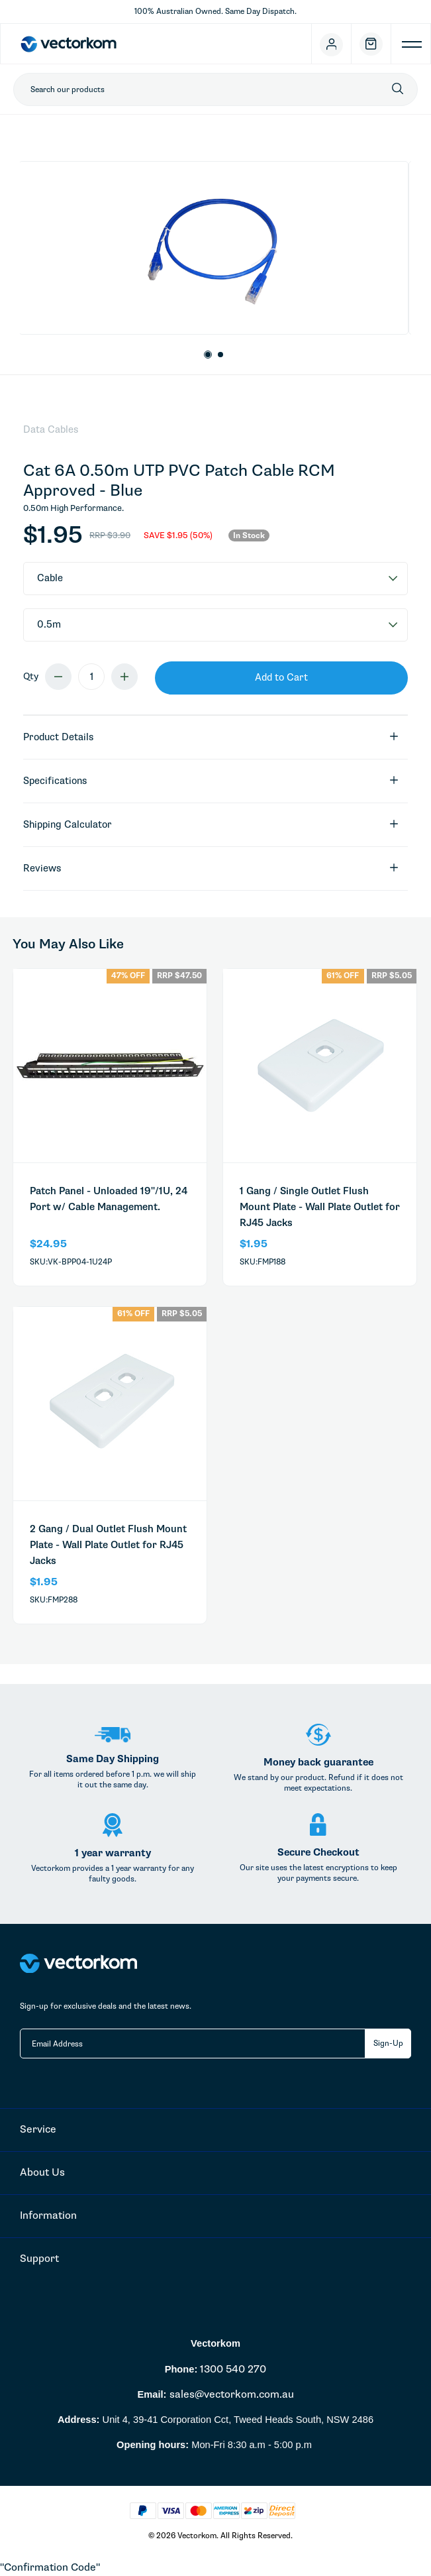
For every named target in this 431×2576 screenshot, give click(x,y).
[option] (213, 248)
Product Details (210, 737)
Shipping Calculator (210, 824)
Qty (30, 676)
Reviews (210, 868)
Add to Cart (281, 677)
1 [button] (208, 355)
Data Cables (50, 429)
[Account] (332, 44)
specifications (210, 781)
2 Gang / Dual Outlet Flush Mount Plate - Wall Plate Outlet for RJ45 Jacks (108, 1544)
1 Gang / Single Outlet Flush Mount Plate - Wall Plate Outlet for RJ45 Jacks (320, 1206)
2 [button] (221, 355)
